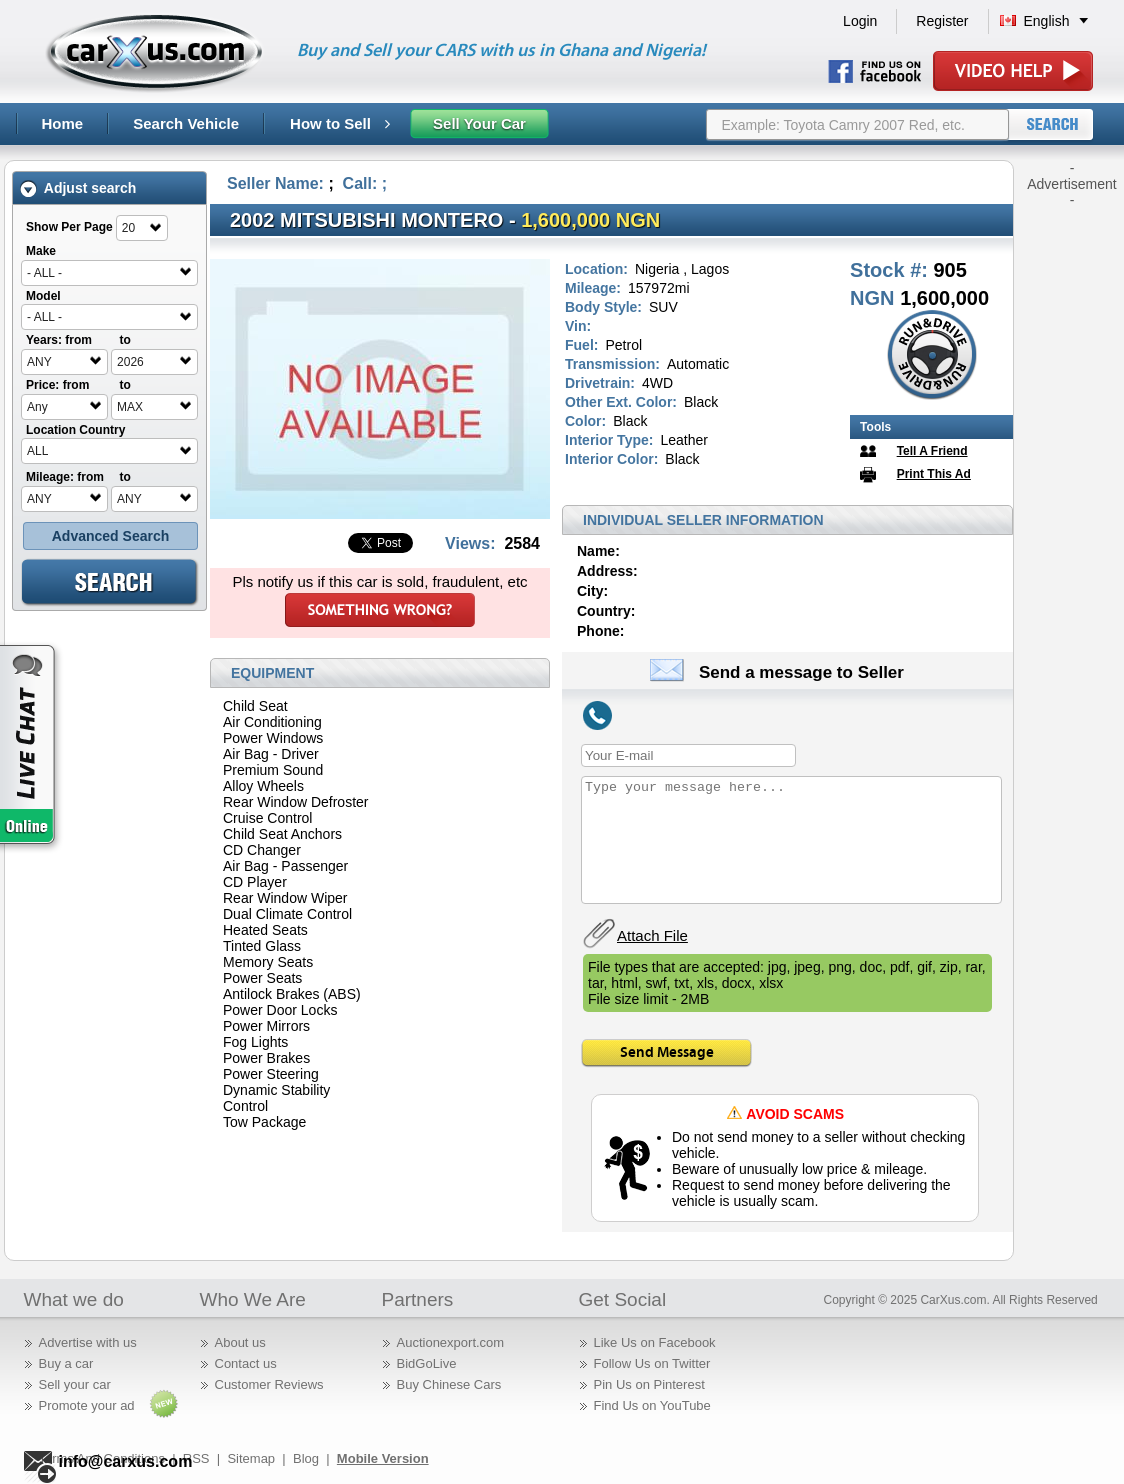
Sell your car (75, 1384)
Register (942, 21)
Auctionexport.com (451, 1342)
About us (240, 1342)
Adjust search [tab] (78, 188)
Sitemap (251, 1458)
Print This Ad (934, 474)
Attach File (652, 935)
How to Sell (340, 123)
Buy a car (66, 1363)
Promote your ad (87, 1405)
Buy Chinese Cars (449, 1384)
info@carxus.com (126, 1461)
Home (63, 123)
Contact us (246, 1363)
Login (860, 21)
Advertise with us (88, 1342)
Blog (306, 1458)
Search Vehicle (186, 123)
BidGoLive (427, 1363)
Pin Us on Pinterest (649, 1384)
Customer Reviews (269, 1384)
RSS (196, 1458)
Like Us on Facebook (655, 1342)
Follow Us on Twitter (652, 1363)
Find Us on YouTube (652, 1405)
